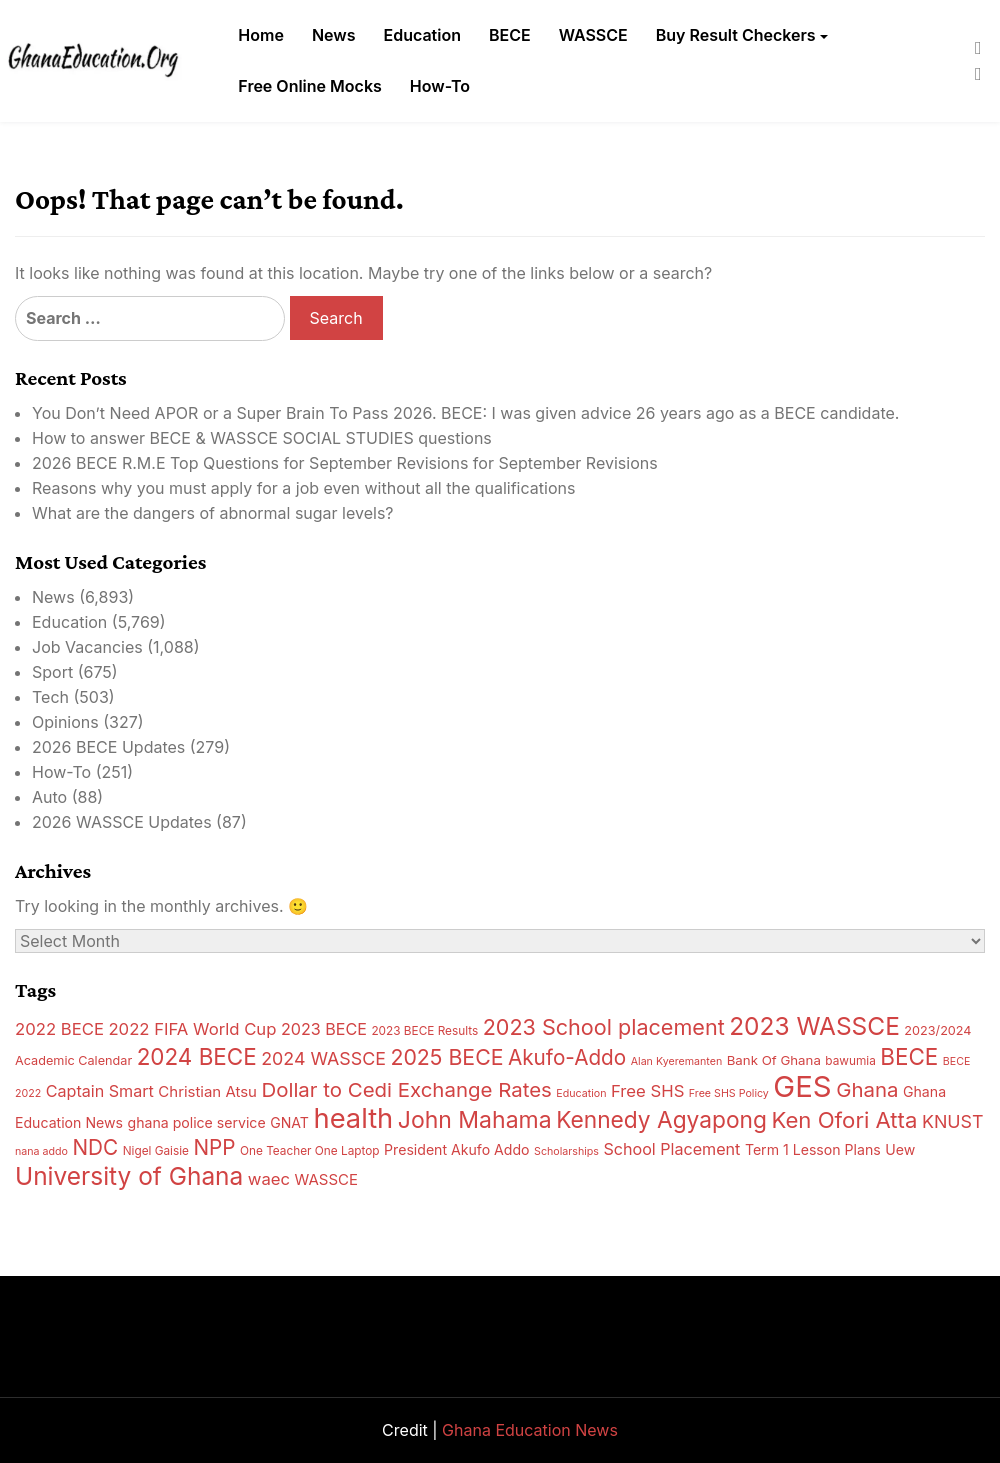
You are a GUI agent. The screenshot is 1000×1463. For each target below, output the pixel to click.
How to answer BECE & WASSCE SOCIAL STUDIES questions (262, 438)
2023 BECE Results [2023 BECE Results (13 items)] (424, 1031)
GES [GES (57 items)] (802, 1086)
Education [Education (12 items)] (581, 1093)
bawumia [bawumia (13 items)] (850, 1061)
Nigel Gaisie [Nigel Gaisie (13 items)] (156, 1151)
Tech (50, 697)
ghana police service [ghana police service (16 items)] (196, 1122)
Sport (52, 672)
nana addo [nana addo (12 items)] (41, 1151)
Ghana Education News (530, 1430)
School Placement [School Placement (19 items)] (671, 1149)
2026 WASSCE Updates (122, 822)
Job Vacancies (87, 647)
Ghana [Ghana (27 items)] (867, 1089)
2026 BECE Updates (108, 747)
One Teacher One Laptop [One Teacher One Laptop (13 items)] (310, 1151)
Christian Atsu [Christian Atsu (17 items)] (207, 1091)
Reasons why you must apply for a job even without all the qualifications (303, 488)
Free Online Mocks (309, 86)
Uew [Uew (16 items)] (900, 1149)
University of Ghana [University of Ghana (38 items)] (129, 1176)
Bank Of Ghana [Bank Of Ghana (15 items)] (774, 1060)
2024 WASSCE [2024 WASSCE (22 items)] (323, 1058)
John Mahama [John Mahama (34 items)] (475, 1120)
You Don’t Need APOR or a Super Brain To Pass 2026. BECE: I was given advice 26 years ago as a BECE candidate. (465, 413)
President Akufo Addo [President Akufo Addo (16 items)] (457, 1149)
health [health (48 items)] (353, 1118)
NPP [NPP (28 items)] (214, 1147)
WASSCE (593, 35)
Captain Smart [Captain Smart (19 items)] (100, 1091)
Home (261, 35)
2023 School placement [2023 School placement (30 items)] (604, 1027)
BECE (510, 35)
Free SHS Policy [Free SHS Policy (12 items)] (729, 1093)
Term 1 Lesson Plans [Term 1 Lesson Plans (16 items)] (813, 1149)
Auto (49, 797)
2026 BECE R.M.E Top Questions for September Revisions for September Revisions (345, 463)
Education (422, 35)
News (334, 35)
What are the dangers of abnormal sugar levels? (213, 513)
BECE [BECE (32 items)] (909, 1056)
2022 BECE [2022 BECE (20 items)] (59, 1029)
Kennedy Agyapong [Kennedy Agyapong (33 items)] (661, 1119)
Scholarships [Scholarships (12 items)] (566, 1151)
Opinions (65, 722)
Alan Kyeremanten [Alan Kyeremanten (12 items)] (677, 1061)
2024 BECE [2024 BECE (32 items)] (197, 1056)
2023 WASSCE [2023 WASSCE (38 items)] (814, 1026)
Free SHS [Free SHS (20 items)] (647, 1091)
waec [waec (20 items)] (269, 1179)
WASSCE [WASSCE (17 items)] (326, 1179)
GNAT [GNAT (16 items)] (289, 1122)
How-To (440, 86)
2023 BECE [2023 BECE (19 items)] (324, 1029)
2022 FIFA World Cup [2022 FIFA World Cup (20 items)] (192, 1029)
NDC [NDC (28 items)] (95, 1147)
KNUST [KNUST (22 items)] (953, 1121)
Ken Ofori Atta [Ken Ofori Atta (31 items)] (844, 1120)
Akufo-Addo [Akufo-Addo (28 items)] (567, 1057)
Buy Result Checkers (736, 35)
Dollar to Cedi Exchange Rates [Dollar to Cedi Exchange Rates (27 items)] (406, 1089)
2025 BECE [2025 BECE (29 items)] (446, 1057)
